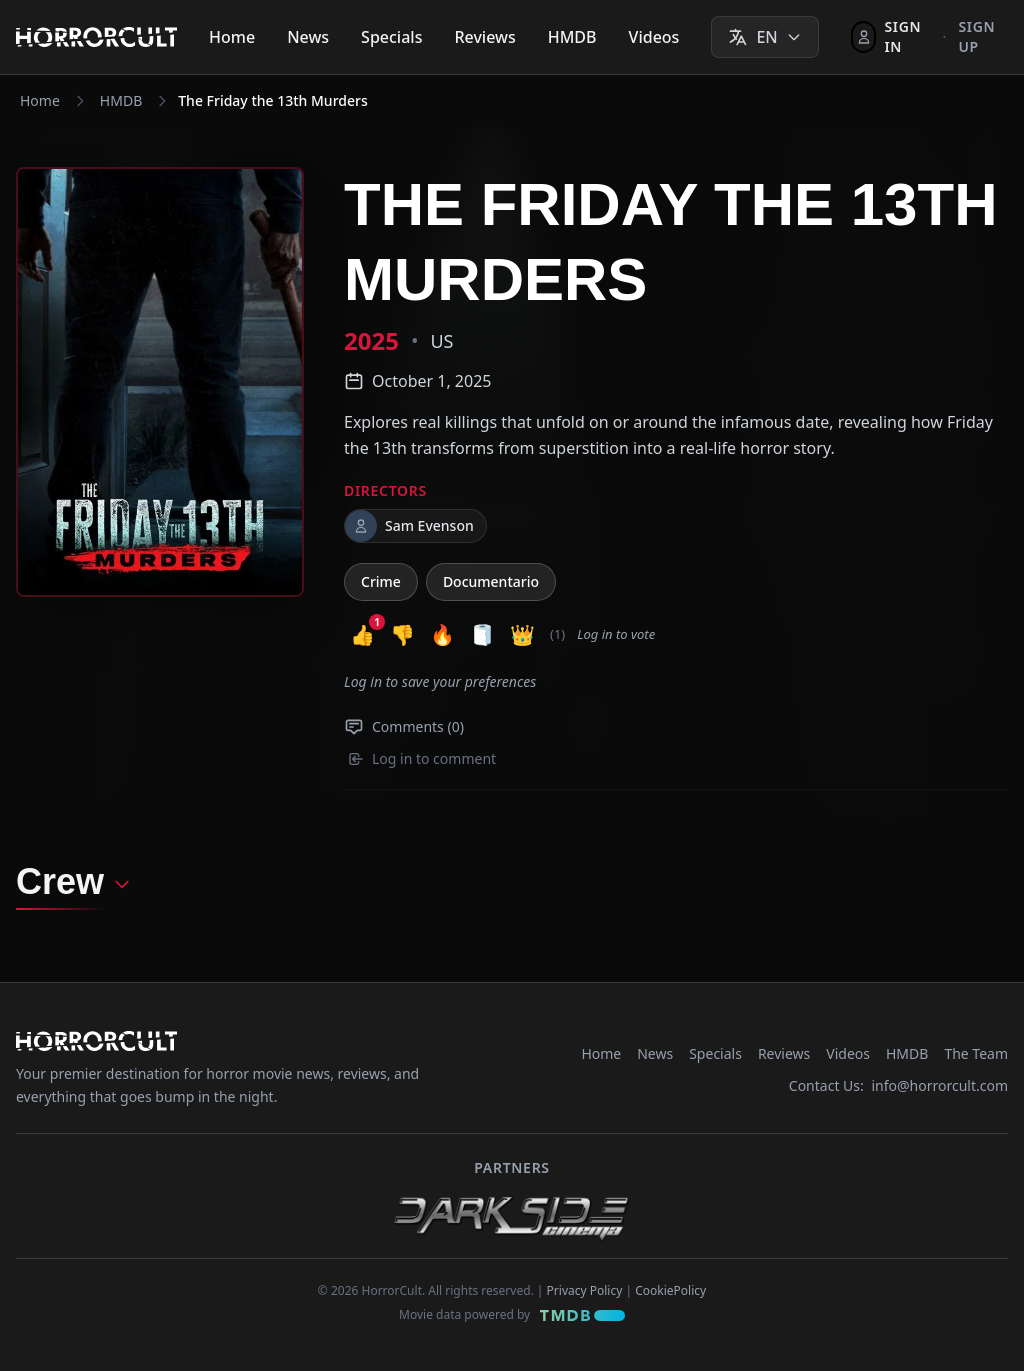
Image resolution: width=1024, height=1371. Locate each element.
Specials (391, 37)
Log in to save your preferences (440, 681)
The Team (976, 1053)
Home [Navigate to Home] (40, 100)
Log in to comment (422, 758)
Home (232, 37)
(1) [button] (557, 634)
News (308, 37)
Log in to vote (616, 634)
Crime (381, 581)
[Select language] (764, 37)
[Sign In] (890, 37)
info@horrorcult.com (939, 1085)
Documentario (491, 581)
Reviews (484, 37)
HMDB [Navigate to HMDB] (121, 100)
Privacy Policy (585, 1290)
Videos (654, 37)
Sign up (976, 36)
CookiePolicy (670, 1290)
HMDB (572, 37)
